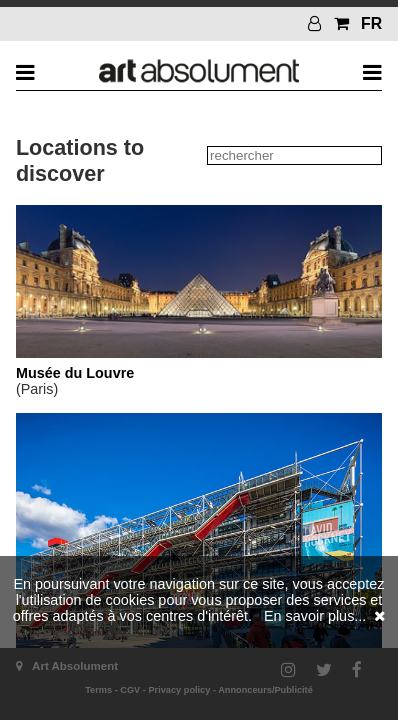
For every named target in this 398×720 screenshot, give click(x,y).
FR (371, 23)
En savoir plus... (315, 616)
